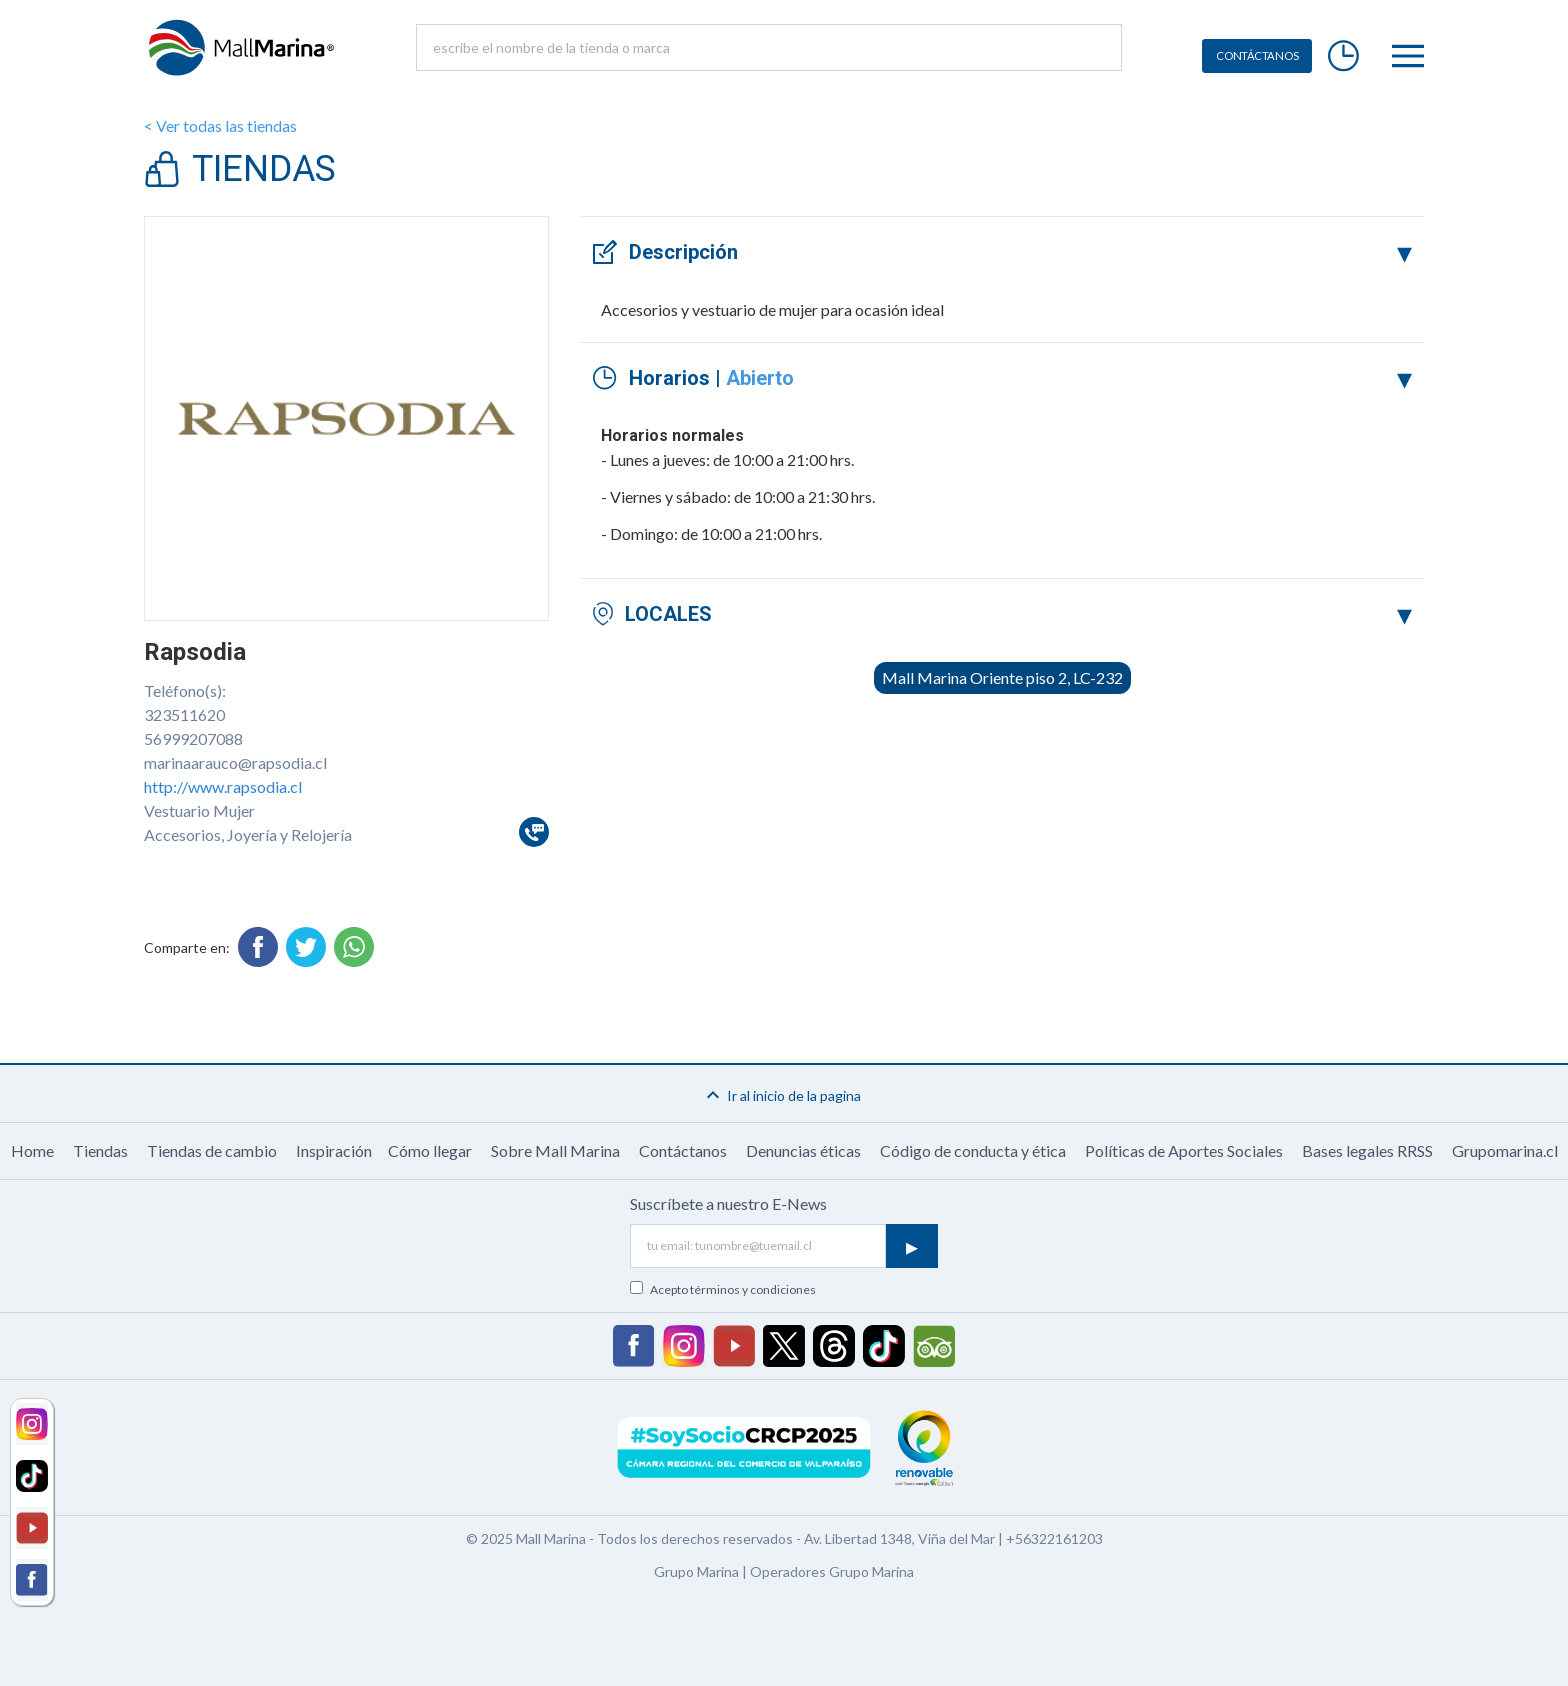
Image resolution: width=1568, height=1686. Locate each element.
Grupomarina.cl (1505, 1150)
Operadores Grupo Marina (832, 1571)
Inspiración (334, 1150)
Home (32, 1150)
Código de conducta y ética (973, 1150)
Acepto (733, 1289)
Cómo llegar (430, 1150)
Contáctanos (683, 1150)
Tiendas (100, 1150)
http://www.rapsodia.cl (223, 786)
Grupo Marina (696, 1571)
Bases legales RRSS (1367, 1150)
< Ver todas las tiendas (220, 125)
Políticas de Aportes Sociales (1184, 1150)
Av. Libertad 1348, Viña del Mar (899, 1538)
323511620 (184, 714)
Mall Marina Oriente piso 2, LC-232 (1002, 677)
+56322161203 (1054, 1538)
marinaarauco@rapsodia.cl (235, 762)
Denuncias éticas (803, 1150)
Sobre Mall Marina (555, 1150)
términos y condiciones (753, 1289)
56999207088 (193, 738)
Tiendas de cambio (212, 1150)
